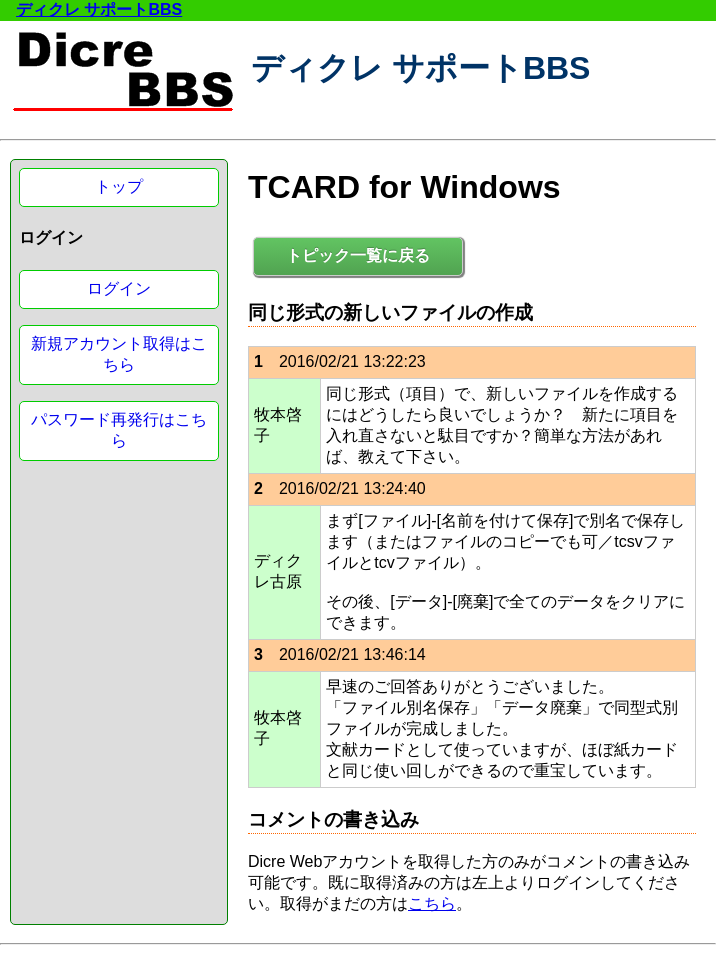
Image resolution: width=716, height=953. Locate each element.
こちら (432, 903)
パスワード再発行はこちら (119, 430)
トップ (119, 186)
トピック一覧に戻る (358, 255)
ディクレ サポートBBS (99, 9)
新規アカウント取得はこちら (119, 354)
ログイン (119, 288)
